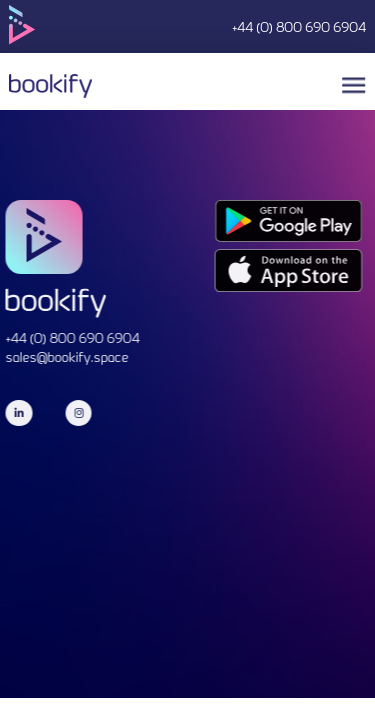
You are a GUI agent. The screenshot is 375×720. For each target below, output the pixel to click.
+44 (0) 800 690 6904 (299, 29)
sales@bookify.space (63, 359)
